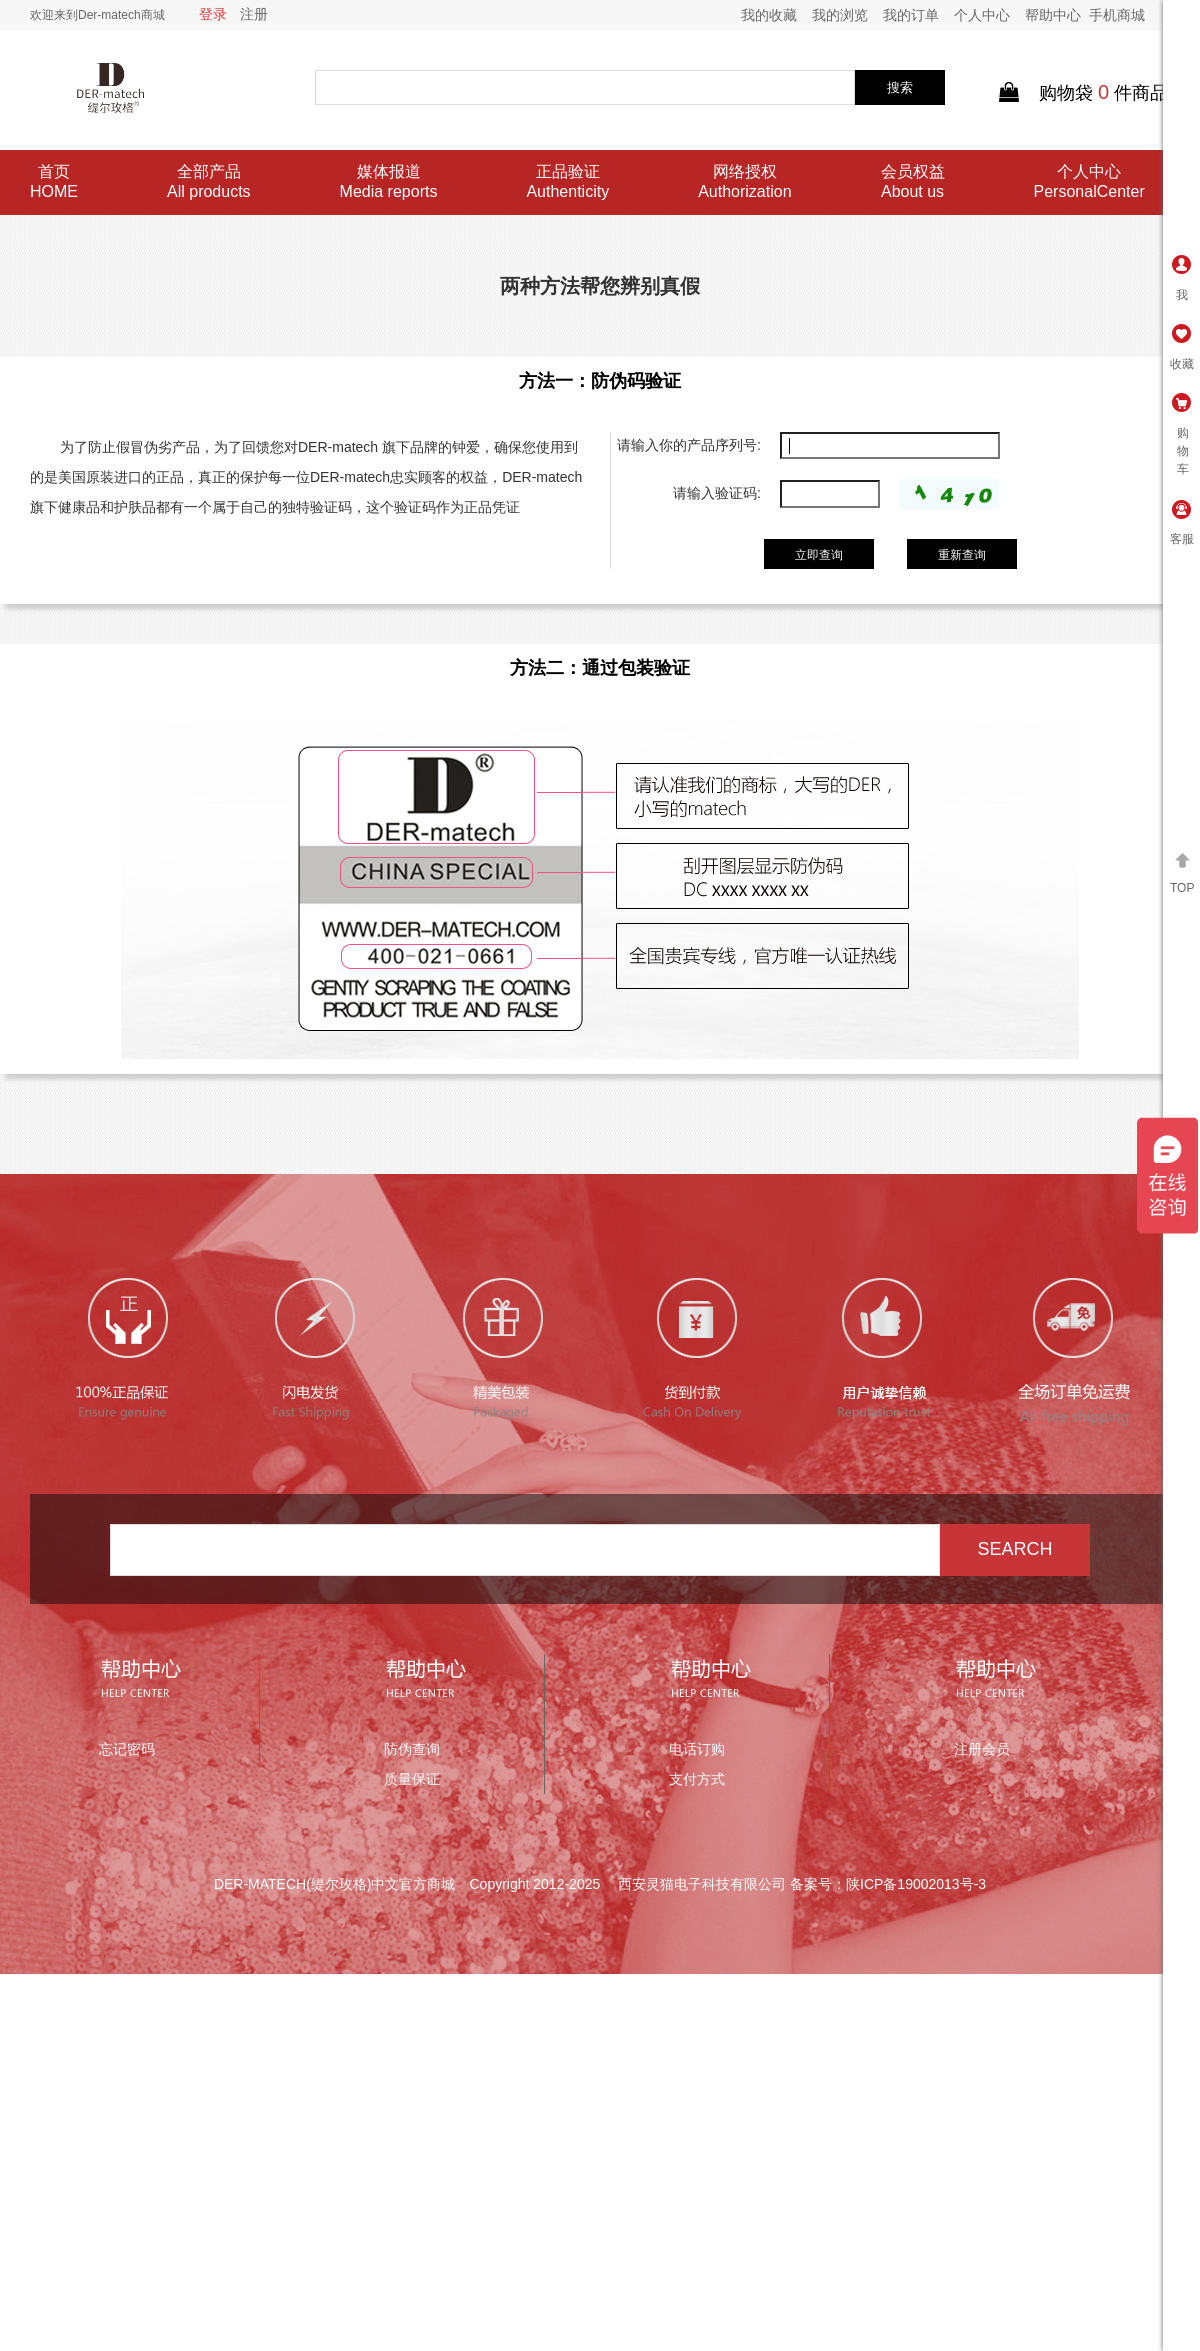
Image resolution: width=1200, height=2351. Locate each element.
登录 (213, 14)
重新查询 (962, 555)
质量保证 (412, 1779)
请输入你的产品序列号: (689, 445)
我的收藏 (769, 15)
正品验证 (567, 182)
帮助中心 (1053, 15)
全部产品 (209, 182)
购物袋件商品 (1083, 93)
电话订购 (697, 1749)
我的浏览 (840, 15)
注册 (254, 14)
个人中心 (982, 15)
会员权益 (913, 182)
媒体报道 (389, 182)
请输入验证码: (717, 493)
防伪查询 (412, 1749)
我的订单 (911, 15)
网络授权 (744, 182)
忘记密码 (127, 1749)
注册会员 (982, 1749)
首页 (54, 182)
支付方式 (697, 1779)
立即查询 (819, 555)
